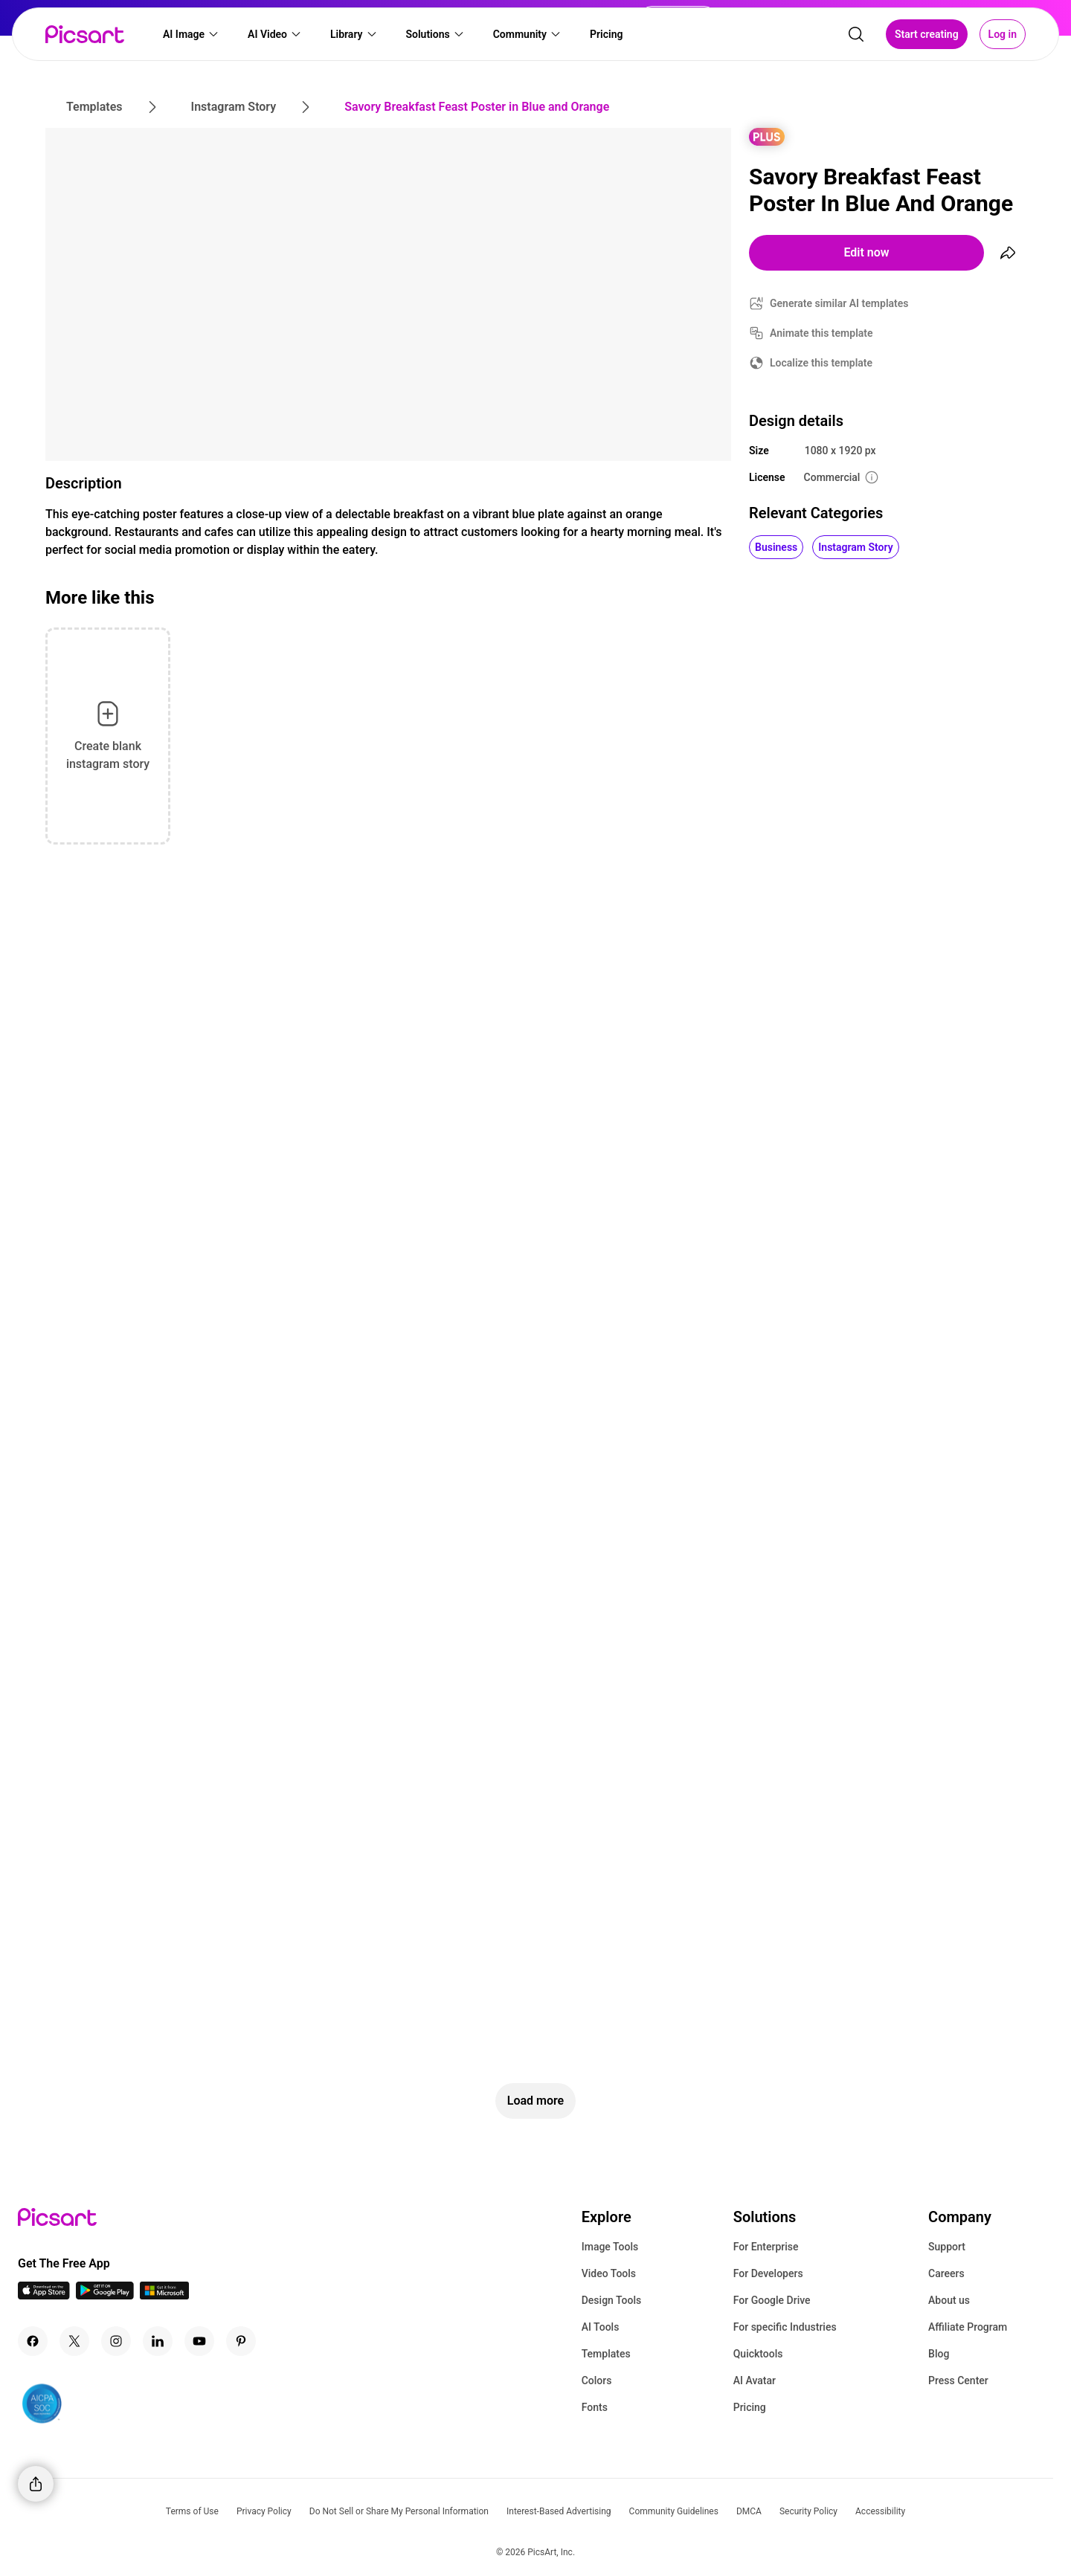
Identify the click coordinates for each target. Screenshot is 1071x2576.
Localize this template (821, 363)
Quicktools (758, 2354)
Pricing (749, 2407)
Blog (938, 2354)
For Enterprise (766, 2247)
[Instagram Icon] (116, 2341)
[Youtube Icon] (199, 2341)
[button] (191, 34)
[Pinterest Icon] (241, 2341)
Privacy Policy (264, 2511)
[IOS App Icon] (44, 2295)
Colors (597, 2380)
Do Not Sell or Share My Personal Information (399, 2511)
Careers (946, 2273)
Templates (606, 2354)
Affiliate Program (967, 2327)
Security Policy (808, 2511)
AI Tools (601, 2327)
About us (949, 2300)
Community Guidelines (673, 2511)
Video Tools (609, 2273)
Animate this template (821, 333)
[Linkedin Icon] (158, 2341)
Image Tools (610, 2247)
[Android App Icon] (105, 2295)
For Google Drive (772, 2300)
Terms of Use (192, 2511)
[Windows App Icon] (164, 2295)
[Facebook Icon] (33, 2341)
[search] (856, 34)
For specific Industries (785, 2327)
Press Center (958, 2380)
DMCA (749, 2511)
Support (946, 2247)
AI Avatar (754, 2380)
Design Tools (612, 2300)
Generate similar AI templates (839, 303)
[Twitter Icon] (74, 2341)
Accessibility (880, 2511)
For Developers (768, 2273)
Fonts (595, 2407)
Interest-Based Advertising (558, 2511)
